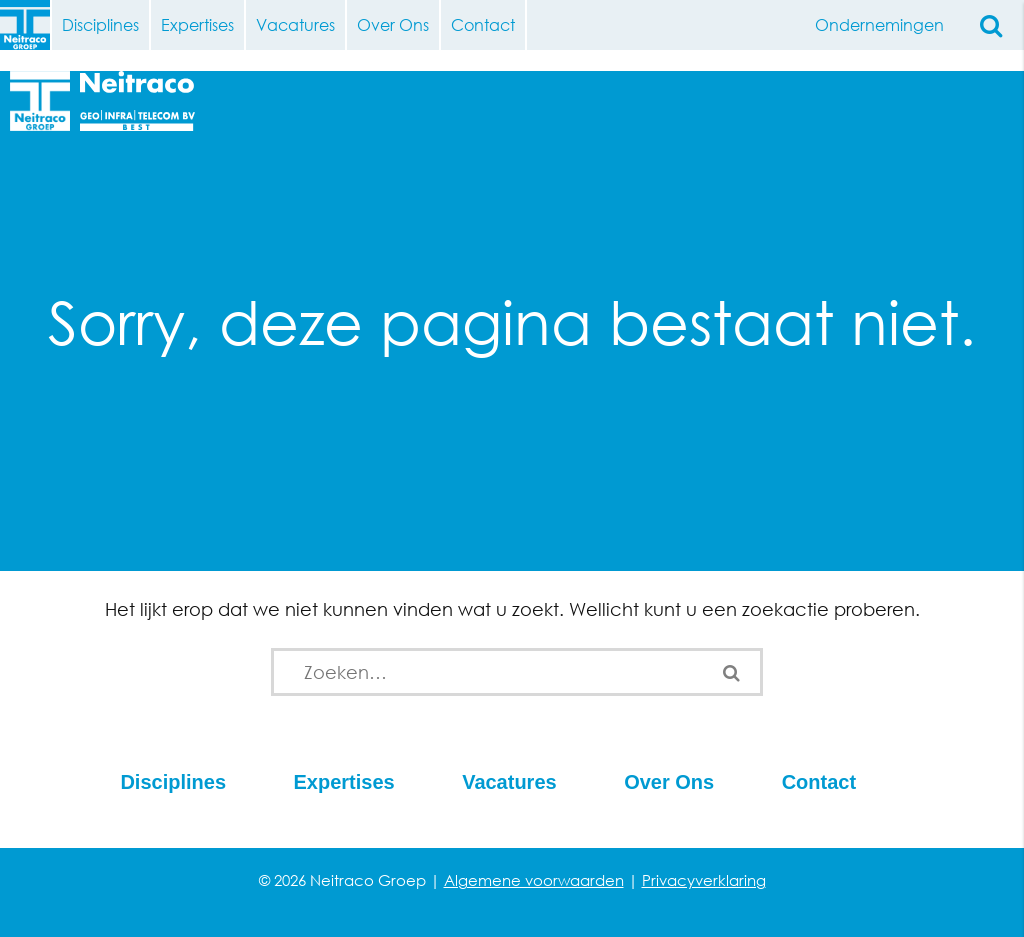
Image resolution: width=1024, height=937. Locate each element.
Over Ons (393, 24)
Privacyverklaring (704, 880)
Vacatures (295, 24)
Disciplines (100, 24)
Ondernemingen (879, 24)
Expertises (197, 24)
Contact (483, 24)
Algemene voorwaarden (534, 880)
